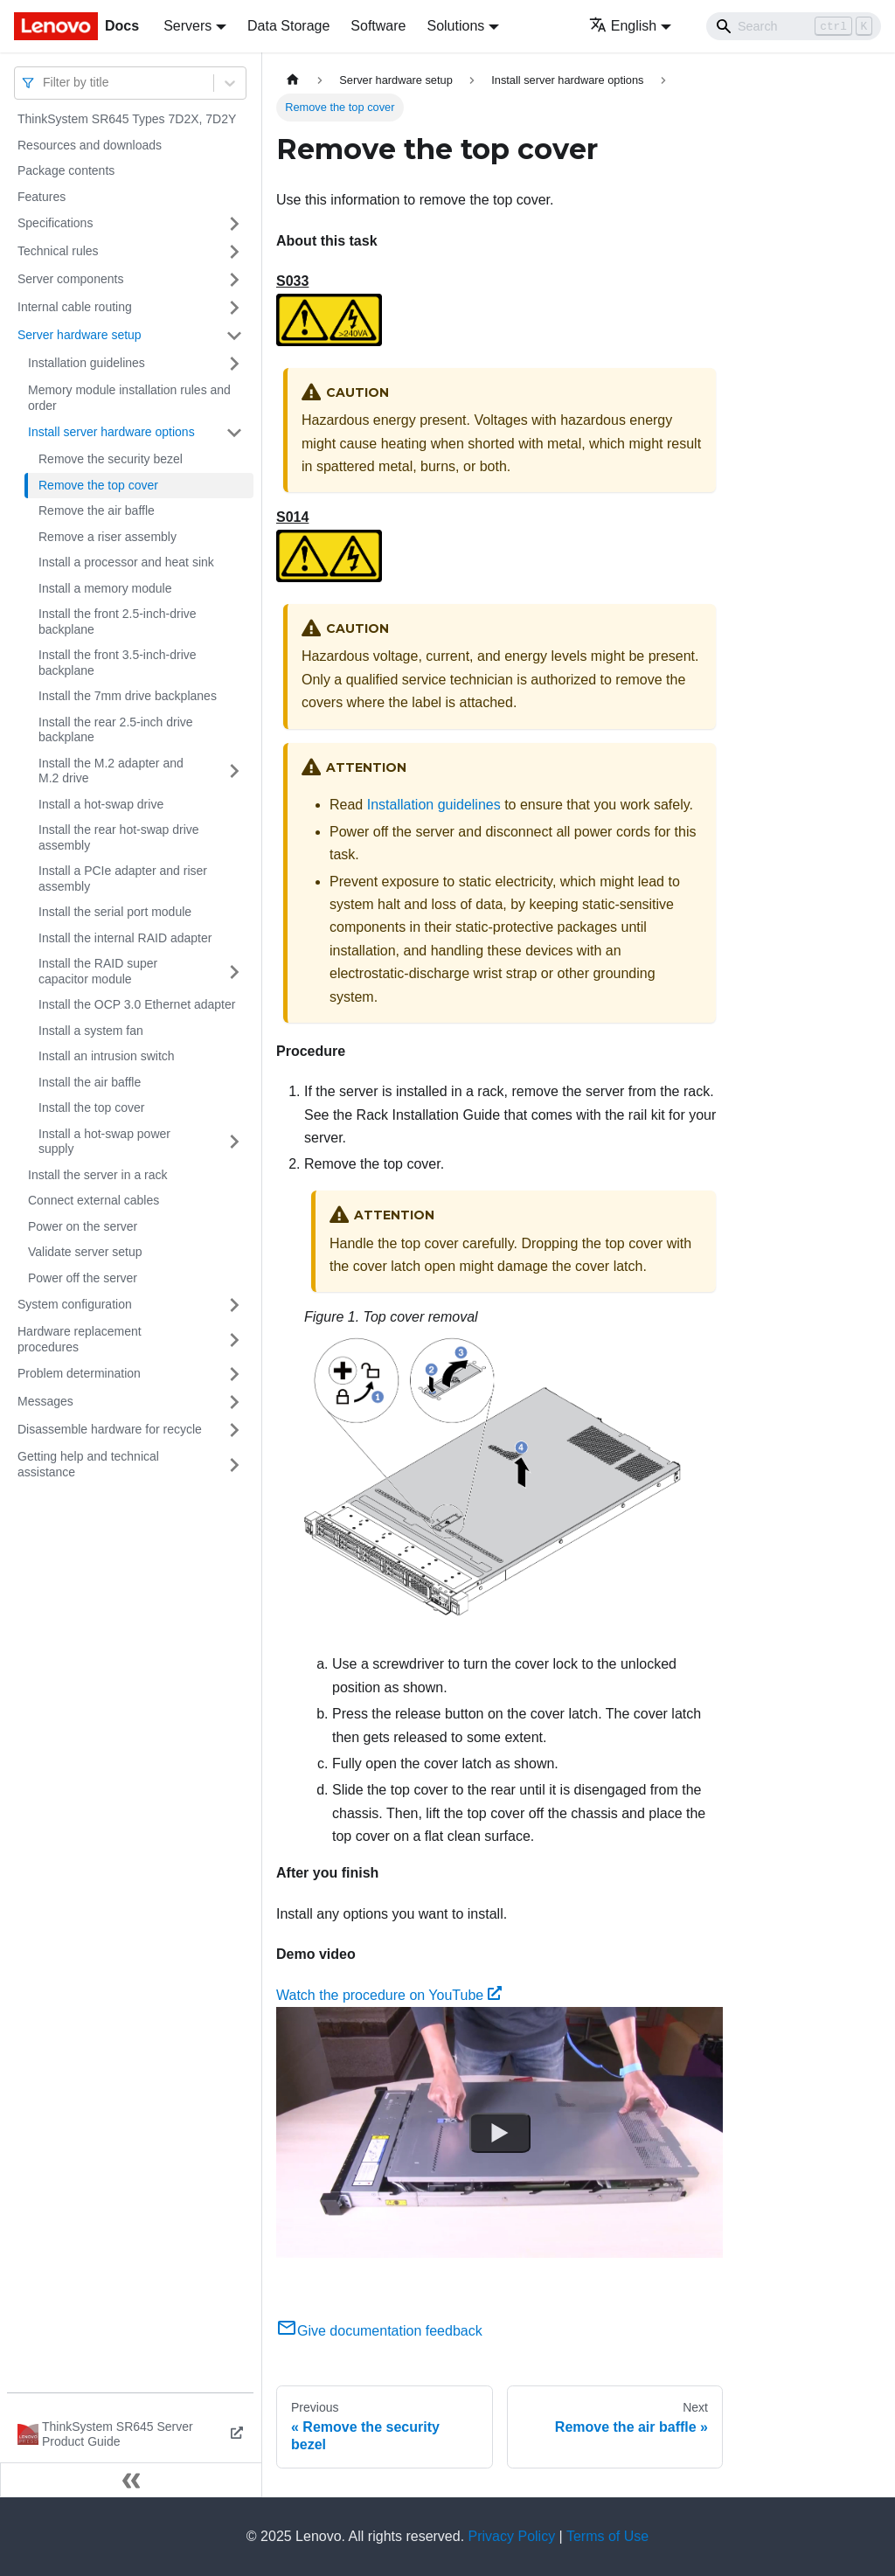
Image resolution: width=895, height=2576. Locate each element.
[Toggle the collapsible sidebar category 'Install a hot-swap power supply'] (234, 1142)
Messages (45, 1401)
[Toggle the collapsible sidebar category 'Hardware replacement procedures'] (234, 1339)
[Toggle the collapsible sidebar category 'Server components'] (234, 280)
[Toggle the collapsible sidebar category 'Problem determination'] (234, 1374)
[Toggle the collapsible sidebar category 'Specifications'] (234, 224)
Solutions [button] (455, 25)
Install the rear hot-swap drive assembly (118, 837)
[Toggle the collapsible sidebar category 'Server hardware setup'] (234, 336)
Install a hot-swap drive (100, 804)
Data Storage (288, 25)
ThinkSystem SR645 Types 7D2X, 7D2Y (126, 119)
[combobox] (44, 83)
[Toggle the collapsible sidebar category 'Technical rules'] (234, 252)
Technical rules (58, 251)
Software (378, 25)
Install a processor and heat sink (126, 562)
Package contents (65, 170)
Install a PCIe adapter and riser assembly (122, 878)
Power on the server (82, 1226)
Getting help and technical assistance (88, 1464)
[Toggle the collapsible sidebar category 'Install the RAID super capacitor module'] (234, 971)
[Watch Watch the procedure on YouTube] (500, 2133)
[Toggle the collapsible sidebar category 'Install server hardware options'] (234, 433)
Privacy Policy (512, 2536)
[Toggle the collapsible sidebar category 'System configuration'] (234, 1305)
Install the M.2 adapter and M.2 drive (111, 771)
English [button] (622, 25)
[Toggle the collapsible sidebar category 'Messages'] (234, 1402)
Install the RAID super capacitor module (97, 971)
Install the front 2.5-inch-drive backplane (117, 621)
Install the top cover (91, 1107)
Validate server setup (85, 1252)
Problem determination (79, 1373)
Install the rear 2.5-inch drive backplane (115, 730)
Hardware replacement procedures (79, 1339)
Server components (70, 279)
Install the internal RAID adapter (125, 938)
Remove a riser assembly (107, 537)
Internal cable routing (74, 307)
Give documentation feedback (379, 2330)
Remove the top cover (98, 485)
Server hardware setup (79, 335)
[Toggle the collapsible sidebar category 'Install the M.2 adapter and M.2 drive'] (234, 771)
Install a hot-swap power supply (104, 1141)
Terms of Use (607, 2536)
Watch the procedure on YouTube (389, 1995)
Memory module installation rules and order (129, 398)
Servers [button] (187, 25)
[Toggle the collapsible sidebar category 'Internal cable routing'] (234, 308)
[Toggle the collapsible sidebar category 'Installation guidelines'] (234, 364)
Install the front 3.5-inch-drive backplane (117, 662)
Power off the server (82, 1278)
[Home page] (292, 80)
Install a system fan (90, 1031)
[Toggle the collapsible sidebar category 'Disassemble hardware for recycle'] (234, 1430)
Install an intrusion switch (106, 1056)
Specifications (55, 223)
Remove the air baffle (96, 510)
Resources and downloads (89, 145)
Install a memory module (105, 588)
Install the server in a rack (98, 1175)
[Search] (793, 26)
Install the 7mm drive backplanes (127, 696)
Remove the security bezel (110, 459)
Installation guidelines (86, 363)
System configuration (74, 1304)
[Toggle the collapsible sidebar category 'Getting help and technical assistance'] (234, 1464)
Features (41, 197)
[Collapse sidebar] (131, 2479)
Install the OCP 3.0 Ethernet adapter (136, 1004)
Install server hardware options (111, 432)
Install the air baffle (89, 1082)
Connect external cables (93, 1200)
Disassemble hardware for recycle (109, 1429)
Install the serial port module (114, 912)
